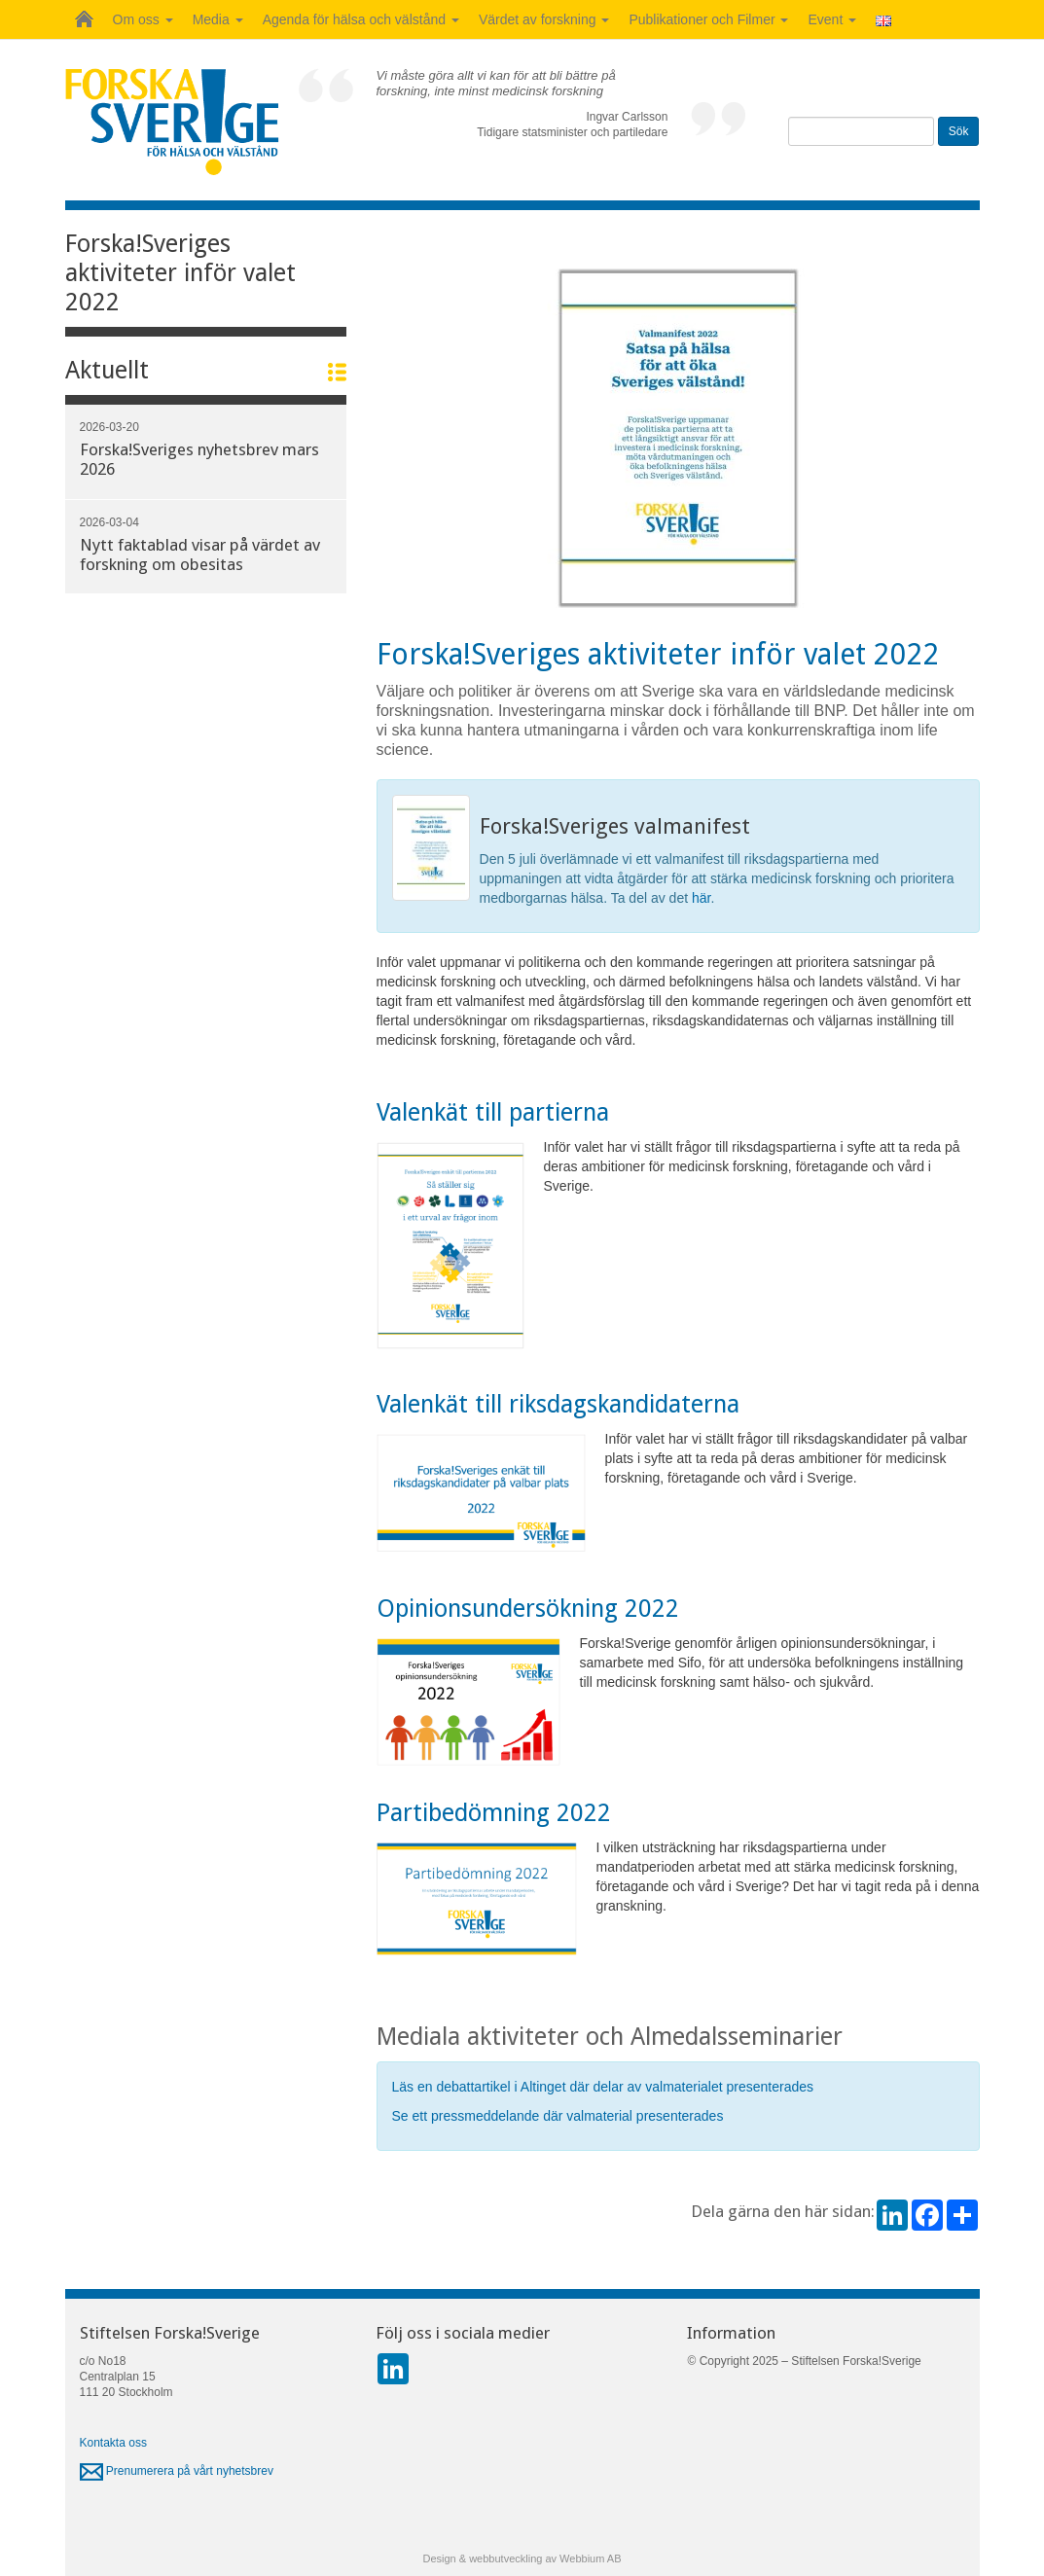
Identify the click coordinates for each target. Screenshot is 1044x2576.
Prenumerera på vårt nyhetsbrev (176, 2471)
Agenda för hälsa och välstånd (361, 19)
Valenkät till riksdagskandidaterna (561, 1404)
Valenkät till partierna (496, 1112)
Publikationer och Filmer (708, 19)
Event (832, 19)
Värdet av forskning (544, 19)
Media (218, 19)
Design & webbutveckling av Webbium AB (521, 2558)
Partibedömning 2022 (497, 1813)
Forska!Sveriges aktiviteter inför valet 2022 (180, 273)
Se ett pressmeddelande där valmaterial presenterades (560, 2116)
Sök (959, 131)
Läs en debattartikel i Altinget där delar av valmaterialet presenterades (604, 2086)
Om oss (143, 19)
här (701, 898)
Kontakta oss (113, 2443)
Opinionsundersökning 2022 (528, 1608)
